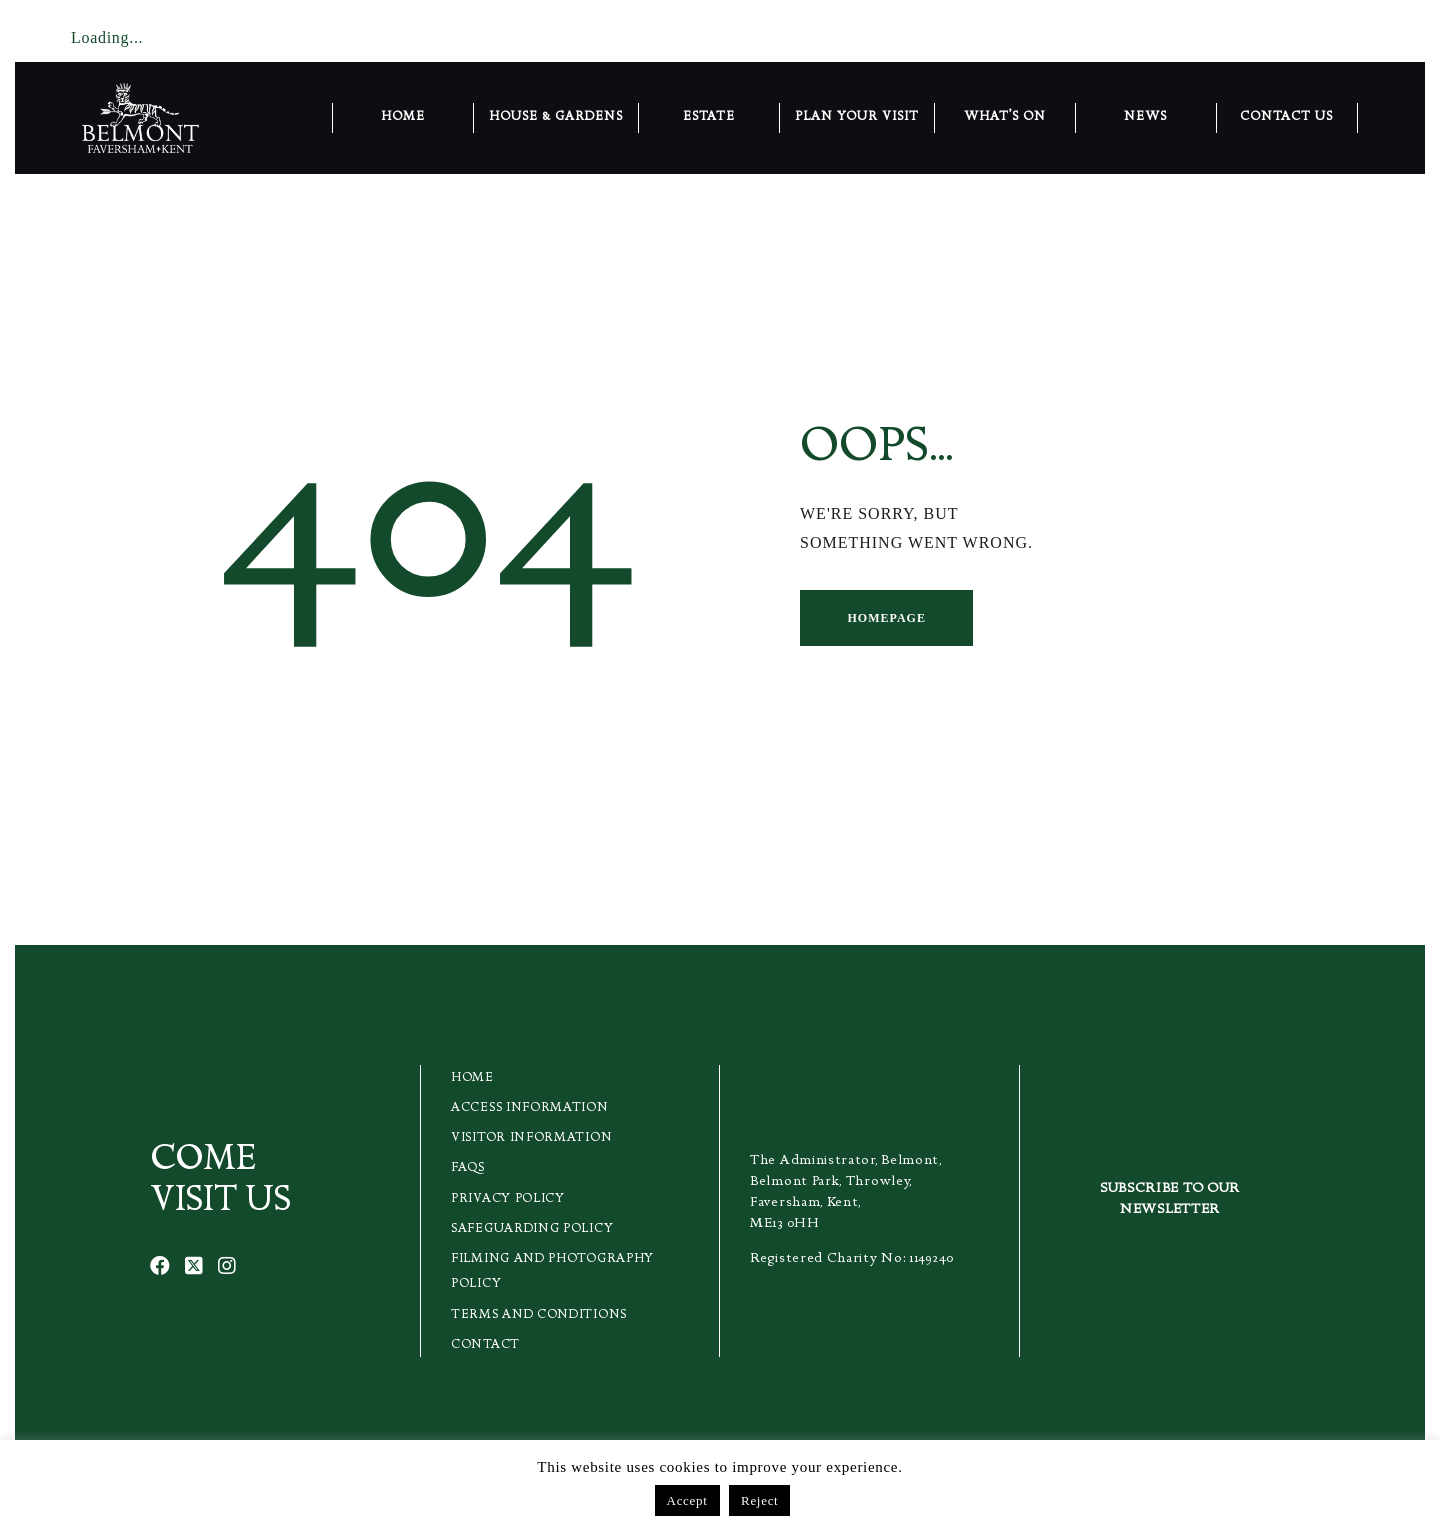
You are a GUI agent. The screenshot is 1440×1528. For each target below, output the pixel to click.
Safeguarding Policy (532, 1229)
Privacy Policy (508, 1199)
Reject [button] (759, 1500)
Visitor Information (531, 1138)
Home (472, 1078)
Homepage (886, 618)
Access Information (530, 1108)
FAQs (468, 1168)
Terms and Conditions (539, 1315)
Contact (485, 1345)
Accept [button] (687, 1500)
